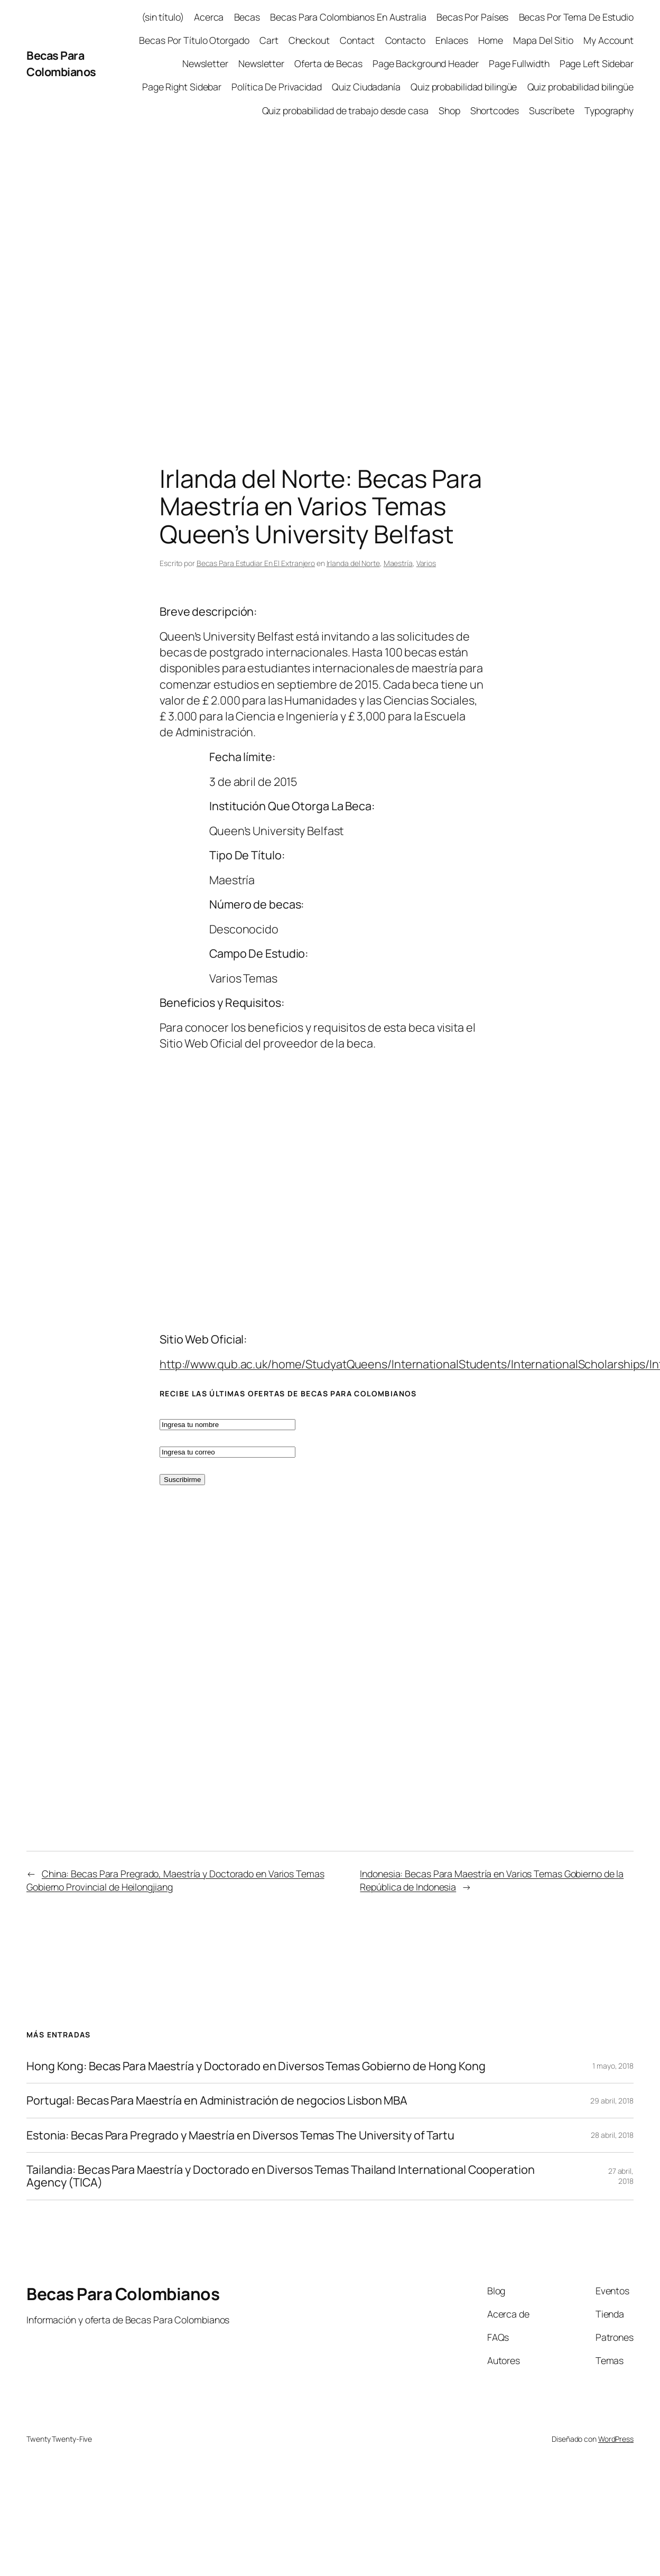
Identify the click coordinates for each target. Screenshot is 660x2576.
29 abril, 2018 (612, 2101)
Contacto (405, 40)
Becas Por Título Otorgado (194, 40)
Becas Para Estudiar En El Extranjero (256, 563)
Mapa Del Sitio (543, 40)
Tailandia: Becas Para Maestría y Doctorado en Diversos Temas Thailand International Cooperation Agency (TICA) (280, 2176)
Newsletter (205, 63)
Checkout (309, 40)
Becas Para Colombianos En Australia (348, 17)
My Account (608, 40)
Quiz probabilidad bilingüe (464, 86)
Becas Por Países (472, 17)
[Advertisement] (113, 278)
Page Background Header (426, 63)
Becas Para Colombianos (61, 63)
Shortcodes (494, 110)
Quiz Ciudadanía (366, 86)
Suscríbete (551, 110)
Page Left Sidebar (597, 63)
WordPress (616, 2439)
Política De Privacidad (276, 86)
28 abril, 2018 (612, 2135)
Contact (357, 40)
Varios (426, 563)
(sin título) (163, 17)
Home (490, 40)
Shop (449, 110)
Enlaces (451, 40)
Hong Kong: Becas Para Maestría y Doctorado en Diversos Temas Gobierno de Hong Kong (256, 2066)
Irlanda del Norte (353, 563)
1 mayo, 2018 (613, 2066)
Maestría (398, 563)
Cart (268, 40)
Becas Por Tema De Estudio (576, 17)
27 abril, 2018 (621, 2176)
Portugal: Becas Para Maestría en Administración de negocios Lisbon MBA (216, 2100)
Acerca (209, 17)
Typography (609, 110)
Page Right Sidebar (181, 86)
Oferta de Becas (328, 63)
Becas (247, 17)
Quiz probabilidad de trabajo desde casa (345, 110)
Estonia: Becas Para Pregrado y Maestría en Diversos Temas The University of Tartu (240, 2135)
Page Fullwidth (519, 63)
